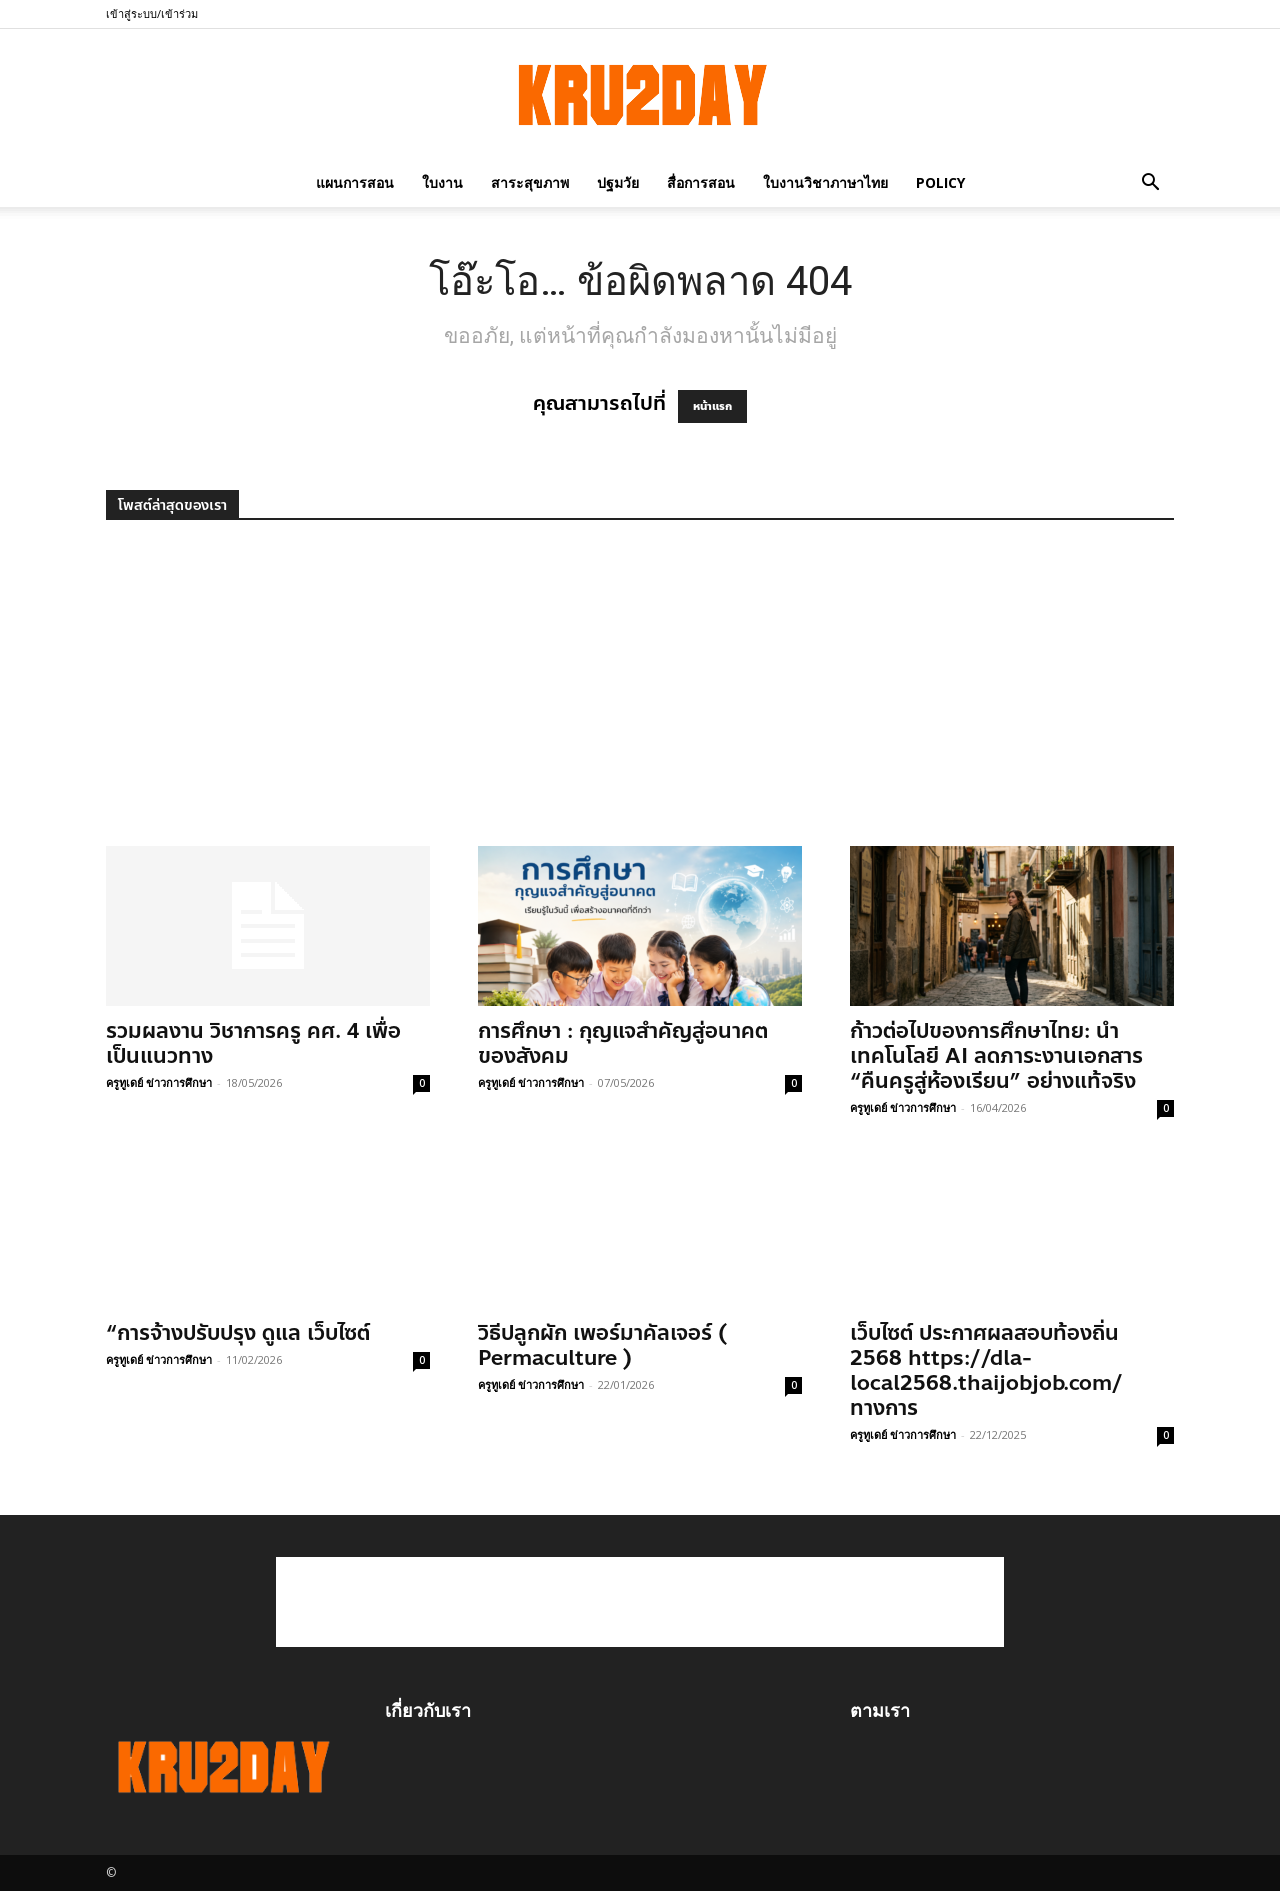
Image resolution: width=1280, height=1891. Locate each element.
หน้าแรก (712, 406)
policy (940, 182)
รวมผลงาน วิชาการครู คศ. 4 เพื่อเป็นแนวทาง (253, 1043)
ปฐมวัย (618, 182)
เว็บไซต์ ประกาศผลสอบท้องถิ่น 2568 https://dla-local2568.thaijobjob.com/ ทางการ (986, 1370)
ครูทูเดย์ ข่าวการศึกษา (159, 1082)
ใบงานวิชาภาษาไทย (825, 182)
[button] (1150, 182)
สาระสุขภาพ (530, 182)
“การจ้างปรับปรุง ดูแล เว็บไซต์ (238, 1333)
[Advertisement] (640, 696)
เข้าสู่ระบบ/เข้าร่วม (152, 13)
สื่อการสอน (701, 182)
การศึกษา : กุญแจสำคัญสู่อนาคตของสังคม (623, 1043)
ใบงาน (442, 182)
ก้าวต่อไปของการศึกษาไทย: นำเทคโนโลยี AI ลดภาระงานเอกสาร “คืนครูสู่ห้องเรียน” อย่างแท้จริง (996, 1056)
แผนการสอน (355, 182)
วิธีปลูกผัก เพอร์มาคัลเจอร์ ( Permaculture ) (602, 1345)
